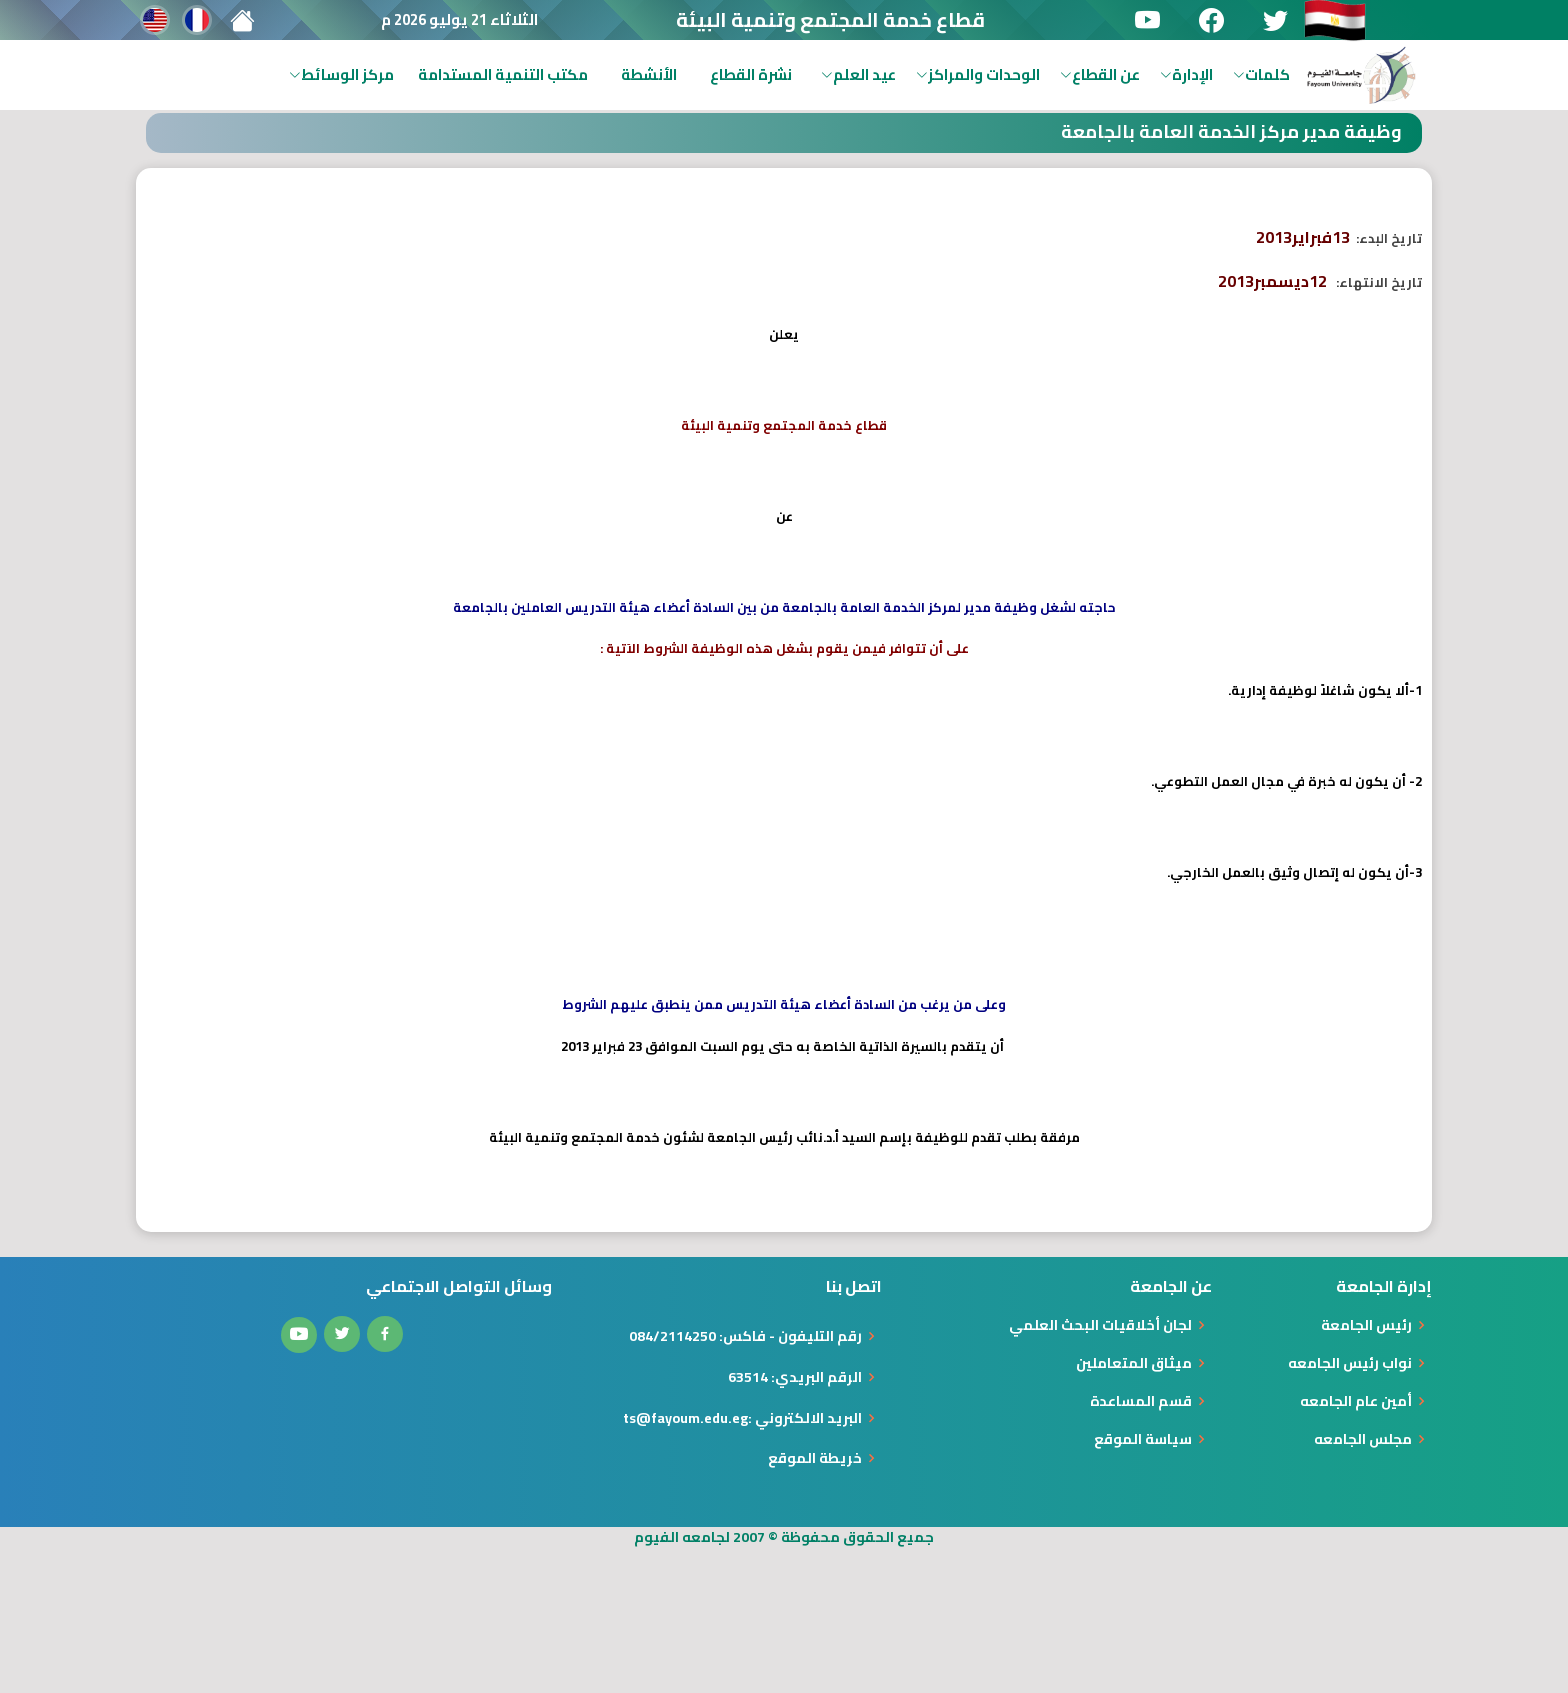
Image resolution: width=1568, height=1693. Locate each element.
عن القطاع (1100, 74)
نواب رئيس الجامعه (1350, 1363)
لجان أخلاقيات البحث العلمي (1100, 1325)
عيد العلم (858, 74)
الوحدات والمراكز (978, 74)
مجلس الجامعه (1363, 1439)
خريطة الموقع (815, 1458)
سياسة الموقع (1143, 1439)
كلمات (1261, 74)
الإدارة (1186, 74)
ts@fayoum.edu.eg (685, 1418)
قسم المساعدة (1141, 1401)
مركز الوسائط (341, 74)
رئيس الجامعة (1366, 1325)
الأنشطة (649, 74)
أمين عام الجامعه (1356, 1401)
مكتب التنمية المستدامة (503, 74)
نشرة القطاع (751, 74)
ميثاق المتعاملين (1134, 1363)
